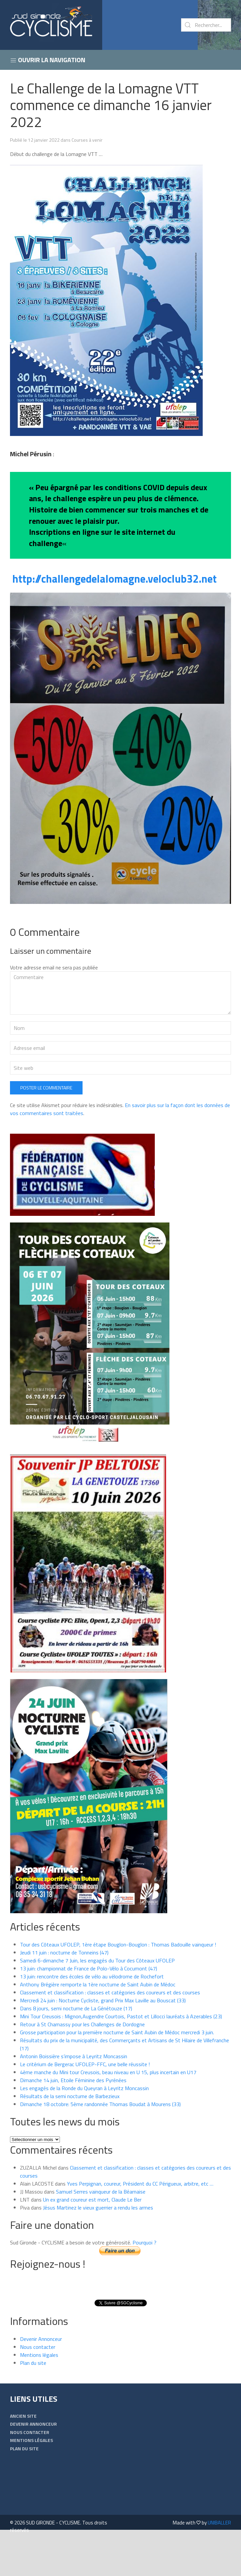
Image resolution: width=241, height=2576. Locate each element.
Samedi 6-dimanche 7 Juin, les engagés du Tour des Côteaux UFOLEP (97, 2002)
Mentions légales (39, 2397)
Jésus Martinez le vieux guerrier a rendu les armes (98, 2249)
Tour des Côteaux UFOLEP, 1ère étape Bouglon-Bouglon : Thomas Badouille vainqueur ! (118, 1986)
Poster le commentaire (46, 1129)
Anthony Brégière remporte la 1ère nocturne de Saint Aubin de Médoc (97, 2026)
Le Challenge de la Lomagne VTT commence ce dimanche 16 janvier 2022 (111, 104)
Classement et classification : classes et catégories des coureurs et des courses (110, 2034)
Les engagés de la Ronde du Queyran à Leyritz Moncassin (84, 2130)
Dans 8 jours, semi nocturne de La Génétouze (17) (76, 2050)
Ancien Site (23, 2457)
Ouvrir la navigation (47, 60)
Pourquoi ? (144, 2284)
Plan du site (33, 2405)
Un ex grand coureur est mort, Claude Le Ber (92, 2241)
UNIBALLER (219, 2564)
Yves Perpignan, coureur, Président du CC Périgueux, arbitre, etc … (140, 2225)
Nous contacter (37, 2389)
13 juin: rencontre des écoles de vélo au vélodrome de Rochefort (92, 2018)
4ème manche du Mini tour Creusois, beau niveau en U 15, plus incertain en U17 (109, 2114)
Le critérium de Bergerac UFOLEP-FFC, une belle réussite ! (85, 2106)
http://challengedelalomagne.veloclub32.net (114, 579)
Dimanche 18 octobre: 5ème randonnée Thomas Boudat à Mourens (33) (100, 2146)
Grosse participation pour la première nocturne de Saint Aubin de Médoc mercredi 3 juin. (117, 2074)
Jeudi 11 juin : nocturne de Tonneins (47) (64, 1994)
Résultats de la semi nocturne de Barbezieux (70, 2138)
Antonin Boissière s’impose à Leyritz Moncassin (73, 2098)
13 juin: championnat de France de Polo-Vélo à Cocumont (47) (88, 2010)
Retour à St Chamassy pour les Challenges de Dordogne (82, 2066)
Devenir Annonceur (41, 2381)
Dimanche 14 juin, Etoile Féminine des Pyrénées (73, 2122)
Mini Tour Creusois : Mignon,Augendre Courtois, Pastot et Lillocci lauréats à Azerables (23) (121, 2058)
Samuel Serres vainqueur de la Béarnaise (100, 2233)
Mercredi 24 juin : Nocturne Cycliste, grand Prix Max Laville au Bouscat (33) (103, 2042)
